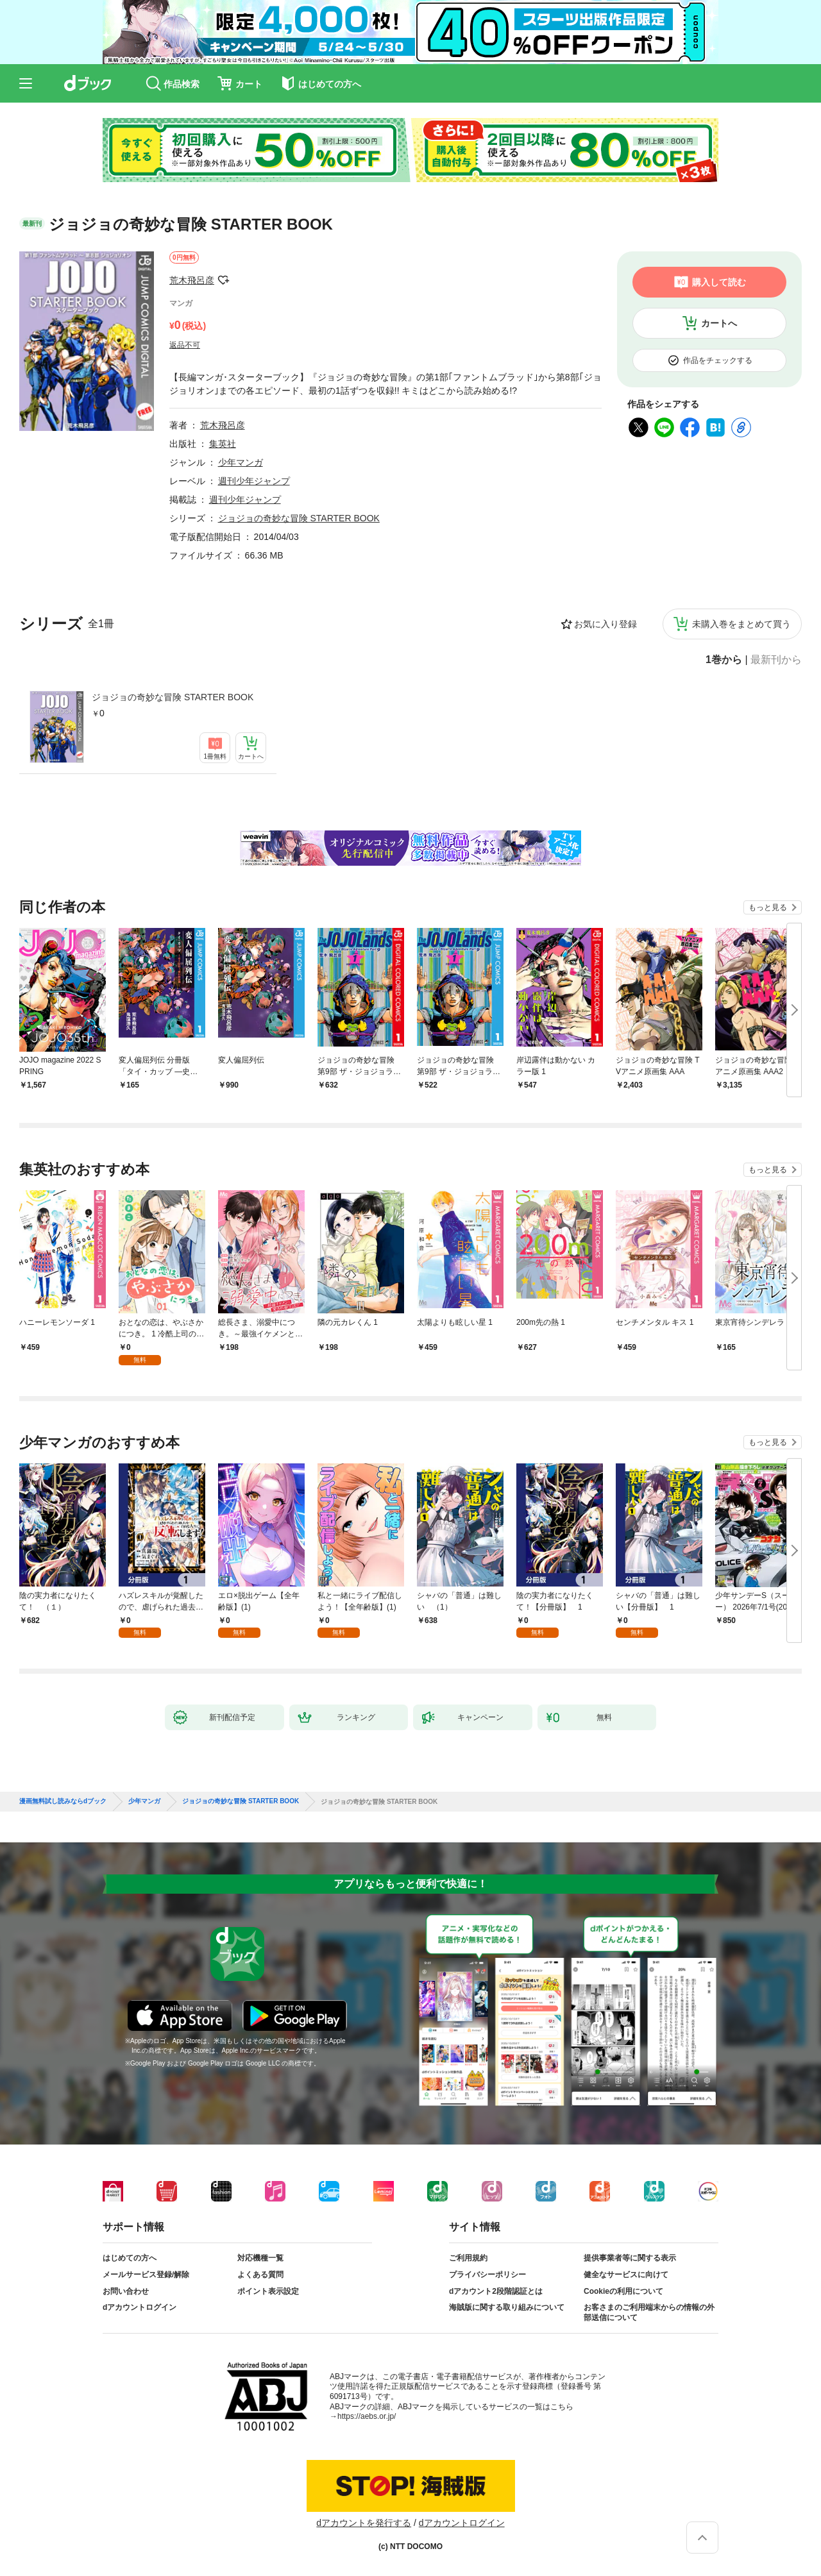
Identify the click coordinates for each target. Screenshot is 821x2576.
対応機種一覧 (260, 2257)
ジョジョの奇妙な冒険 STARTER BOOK (172, 697)
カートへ (719, 323)
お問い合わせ (126, 2291)
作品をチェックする (717, 360)
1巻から (724, 660)
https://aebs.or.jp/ (366, 2416)
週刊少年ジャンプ (254, 481)
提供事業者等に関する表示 (630, 2257)
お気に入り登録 (605, 624)
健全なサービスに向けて (626, 2274)
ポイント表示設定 (268, 2291)
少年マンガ (240, 462)
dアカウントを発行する (363, 2523)
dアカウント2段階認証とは (496, 2291)
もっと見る (768, 907)
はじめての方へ (130, 2257)
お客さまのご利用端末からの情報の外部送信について (649, 2312)
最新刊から (776, 660)
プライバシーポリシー (487, 2274)
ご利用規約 (468, 2257)
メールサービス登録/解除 (146, 2274)
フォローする (223, 280)
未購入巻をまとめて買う (741, 624)
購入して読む (719, 282)
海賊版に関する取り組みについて (506, 2307)
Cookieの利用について (623, 2291)
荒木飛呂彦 (191, 280)
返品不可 (184, 345)
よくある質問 (260, 2274)
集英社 (222, 444)
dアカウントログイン (139, 2307)
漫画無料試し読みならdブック (62, 1801)
